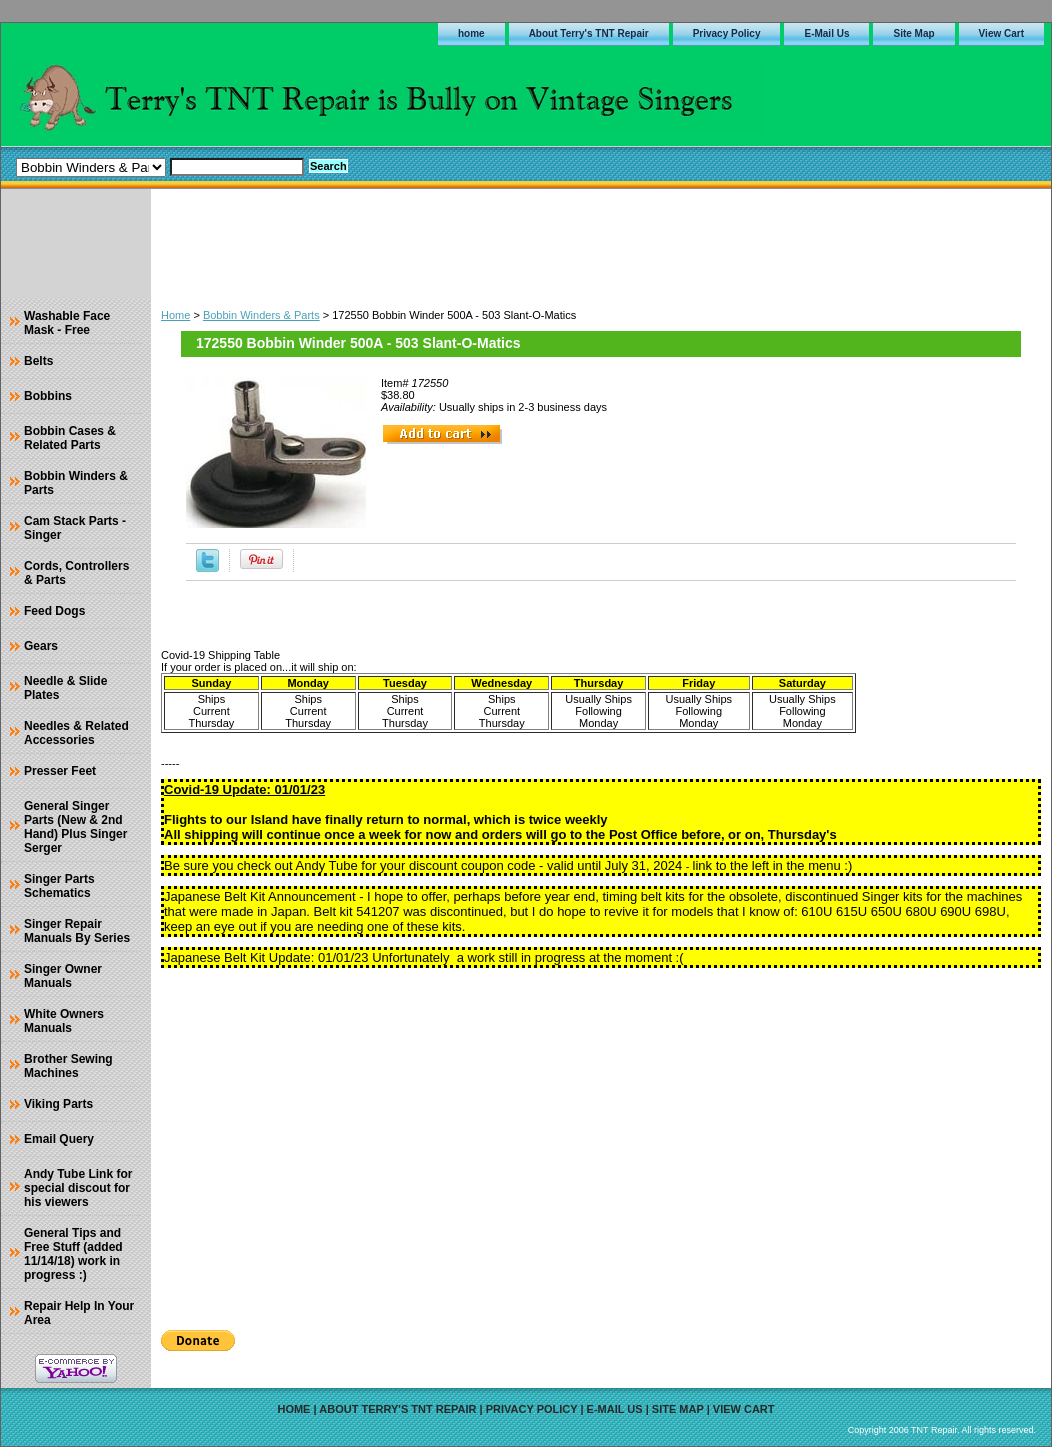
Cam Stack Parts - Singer (75, 528)
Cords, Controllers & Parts (76, 573)
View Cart (1001, 33)
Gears (41, 646)
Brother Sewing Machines (68, 1066)
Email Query (59, 1139)
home (471, 33)
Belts (38, 361)
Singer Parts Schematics (59, 886)
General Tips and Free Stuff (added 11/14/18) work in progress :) (73, 1254)
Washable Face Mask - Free (67, 323)
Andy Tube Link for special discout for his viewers (78, 1188)
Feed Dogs (54, 611)
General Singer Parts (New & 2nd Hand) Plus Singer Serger (75, 827)
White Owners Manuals (64, 1021)
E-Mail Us (826, 33)
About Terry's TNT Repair (589, 33)
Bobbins (48, 396)
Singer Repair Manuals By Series (77, 931)
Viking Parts (58, 1104)
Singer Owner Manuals (63, 976)
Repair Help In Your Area (79, 1313)
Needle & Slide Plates (65, 688)
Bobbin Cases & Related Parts (70, 438)
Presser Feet (60, 771)
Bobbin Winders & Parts (261, 315)
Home (175, 315)
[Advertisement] (601, 244)
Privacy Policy (727, 33)
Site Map (913, 33)
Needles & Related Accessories (76, 733)
